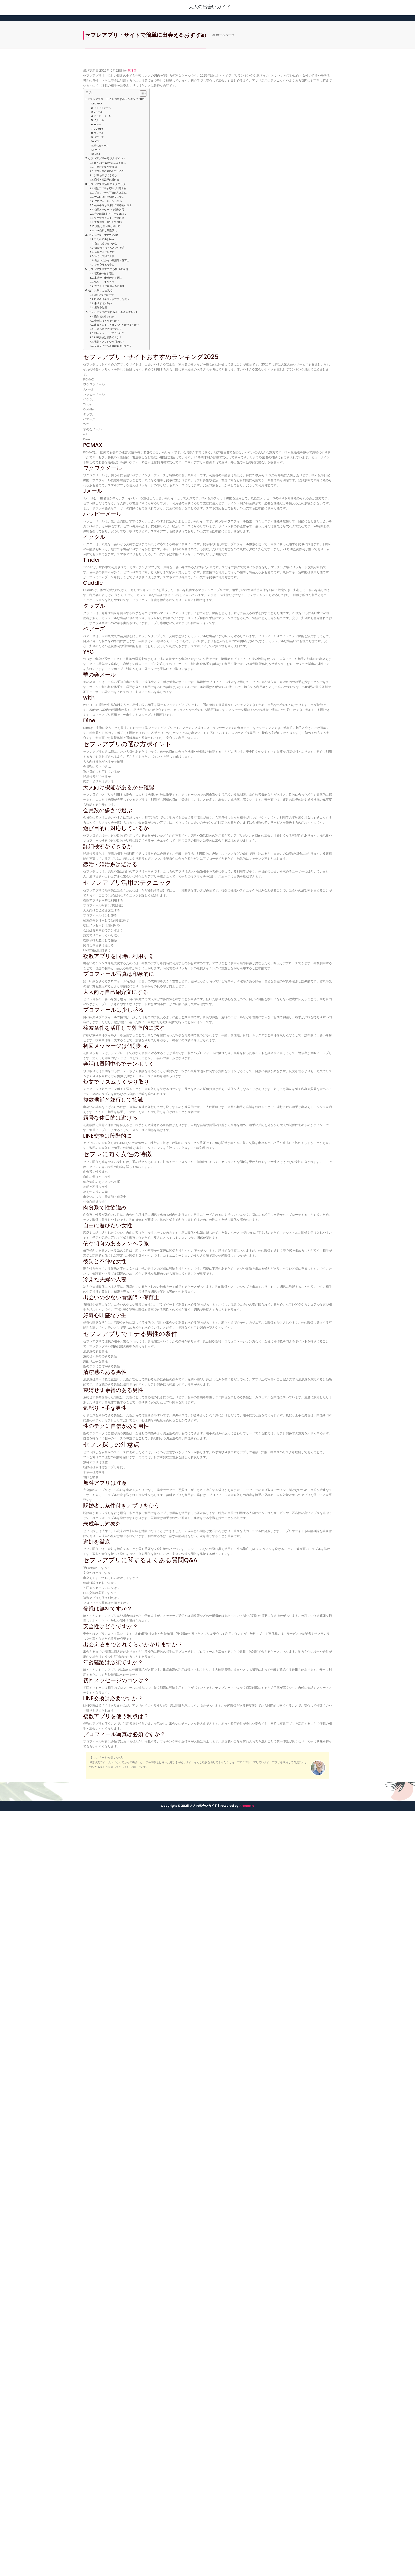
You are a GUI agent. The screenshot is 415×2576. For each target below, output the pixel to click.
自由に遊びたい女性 (105, 243)
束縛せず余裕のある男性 (108, 278)
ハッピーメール (102, 116)
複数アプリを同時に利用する (110, 188)
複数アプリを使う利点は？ (109, 341)
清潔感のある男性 (104, 273)
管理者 (132, 70)
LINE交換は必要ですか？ (108, 337)
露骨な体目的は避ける (107, 226)
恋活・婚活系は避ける (106, 179)
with (97, 149)
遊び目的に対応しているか (109, 171)
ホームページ (219, 35)
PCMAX (97, 103)
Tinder (98, 124)
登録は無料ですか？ (105, 316)
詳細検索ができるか (105, 175)
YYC (97, 141)
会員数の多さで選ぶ (105, 167)
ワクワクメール (102, 108)
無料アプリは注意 (104, 295)
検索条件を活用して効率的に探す (113, 205)
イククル (99, 120)
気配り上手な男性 (104, 282)
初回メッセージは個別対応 (109, 209)
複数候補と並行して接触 (108, 222)
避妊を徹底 (100, 307)
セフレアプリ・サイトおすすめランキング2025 (116, 99)
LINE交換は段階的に (106, 230)
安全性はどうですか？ (106, 321)
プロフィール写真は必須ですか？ (113, 346)
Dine (97, 154)
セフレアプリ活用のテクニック (107, 184)
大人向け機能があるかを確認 (110, 163)
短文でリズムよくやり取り (109, 218)
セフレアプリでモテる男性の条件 (108, 269)
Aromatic (246, 1806)
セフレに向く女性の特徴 (103, 235)
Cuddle (98, 129)
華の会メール (101, 145)
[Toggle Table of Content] (141, 93)
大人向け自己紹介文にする (109, 197)
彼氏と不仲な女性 (105, 252)
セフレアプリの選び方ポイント (107, 158)
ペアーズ (99, 137)
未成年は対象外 (103, 303)
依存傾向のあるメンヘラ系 (109, 248)
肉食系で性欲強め (104, 239)
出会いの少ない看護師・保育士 (111, 260)
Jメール (98, 112)
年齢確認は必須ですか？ (108, 329)
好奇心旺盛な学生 (104, 264)
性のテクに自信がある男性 (109, 286)
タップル (99, 133)
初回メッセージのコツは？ (109, 333)
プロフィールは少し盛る (108, 201)
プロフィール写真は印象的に (110, 192)
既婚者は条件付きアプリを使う (111, 299)
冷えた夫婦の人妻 (104, 256)
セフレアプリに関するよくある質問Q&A (112, 312)
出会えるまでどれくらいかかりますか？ (116, 325)
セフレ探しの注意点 (100, 290)
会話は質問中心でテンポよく (110, 214)
